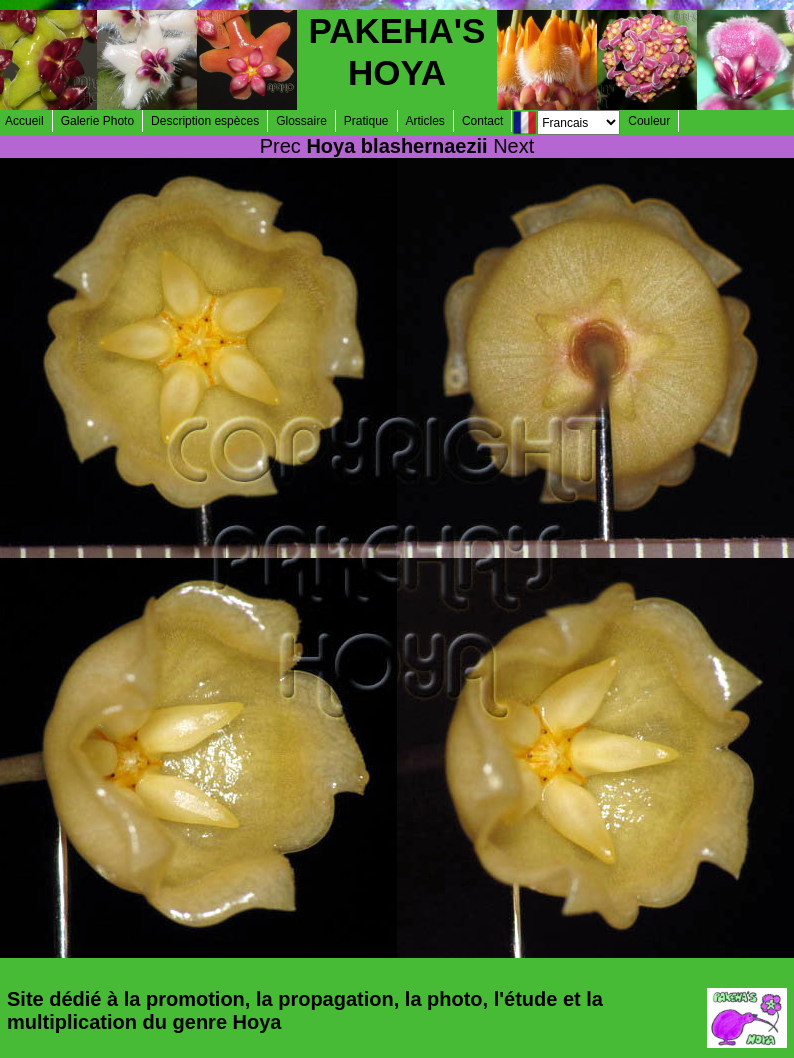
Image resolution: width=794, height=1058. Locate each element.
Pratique (366, 121)
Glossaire (301, 121)
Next (513, 146)
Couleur (649, 121)
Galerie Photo (97, 121)
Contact (482, 121)
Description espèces (205, 121)
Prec (280, 146)
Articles (425, 121)
